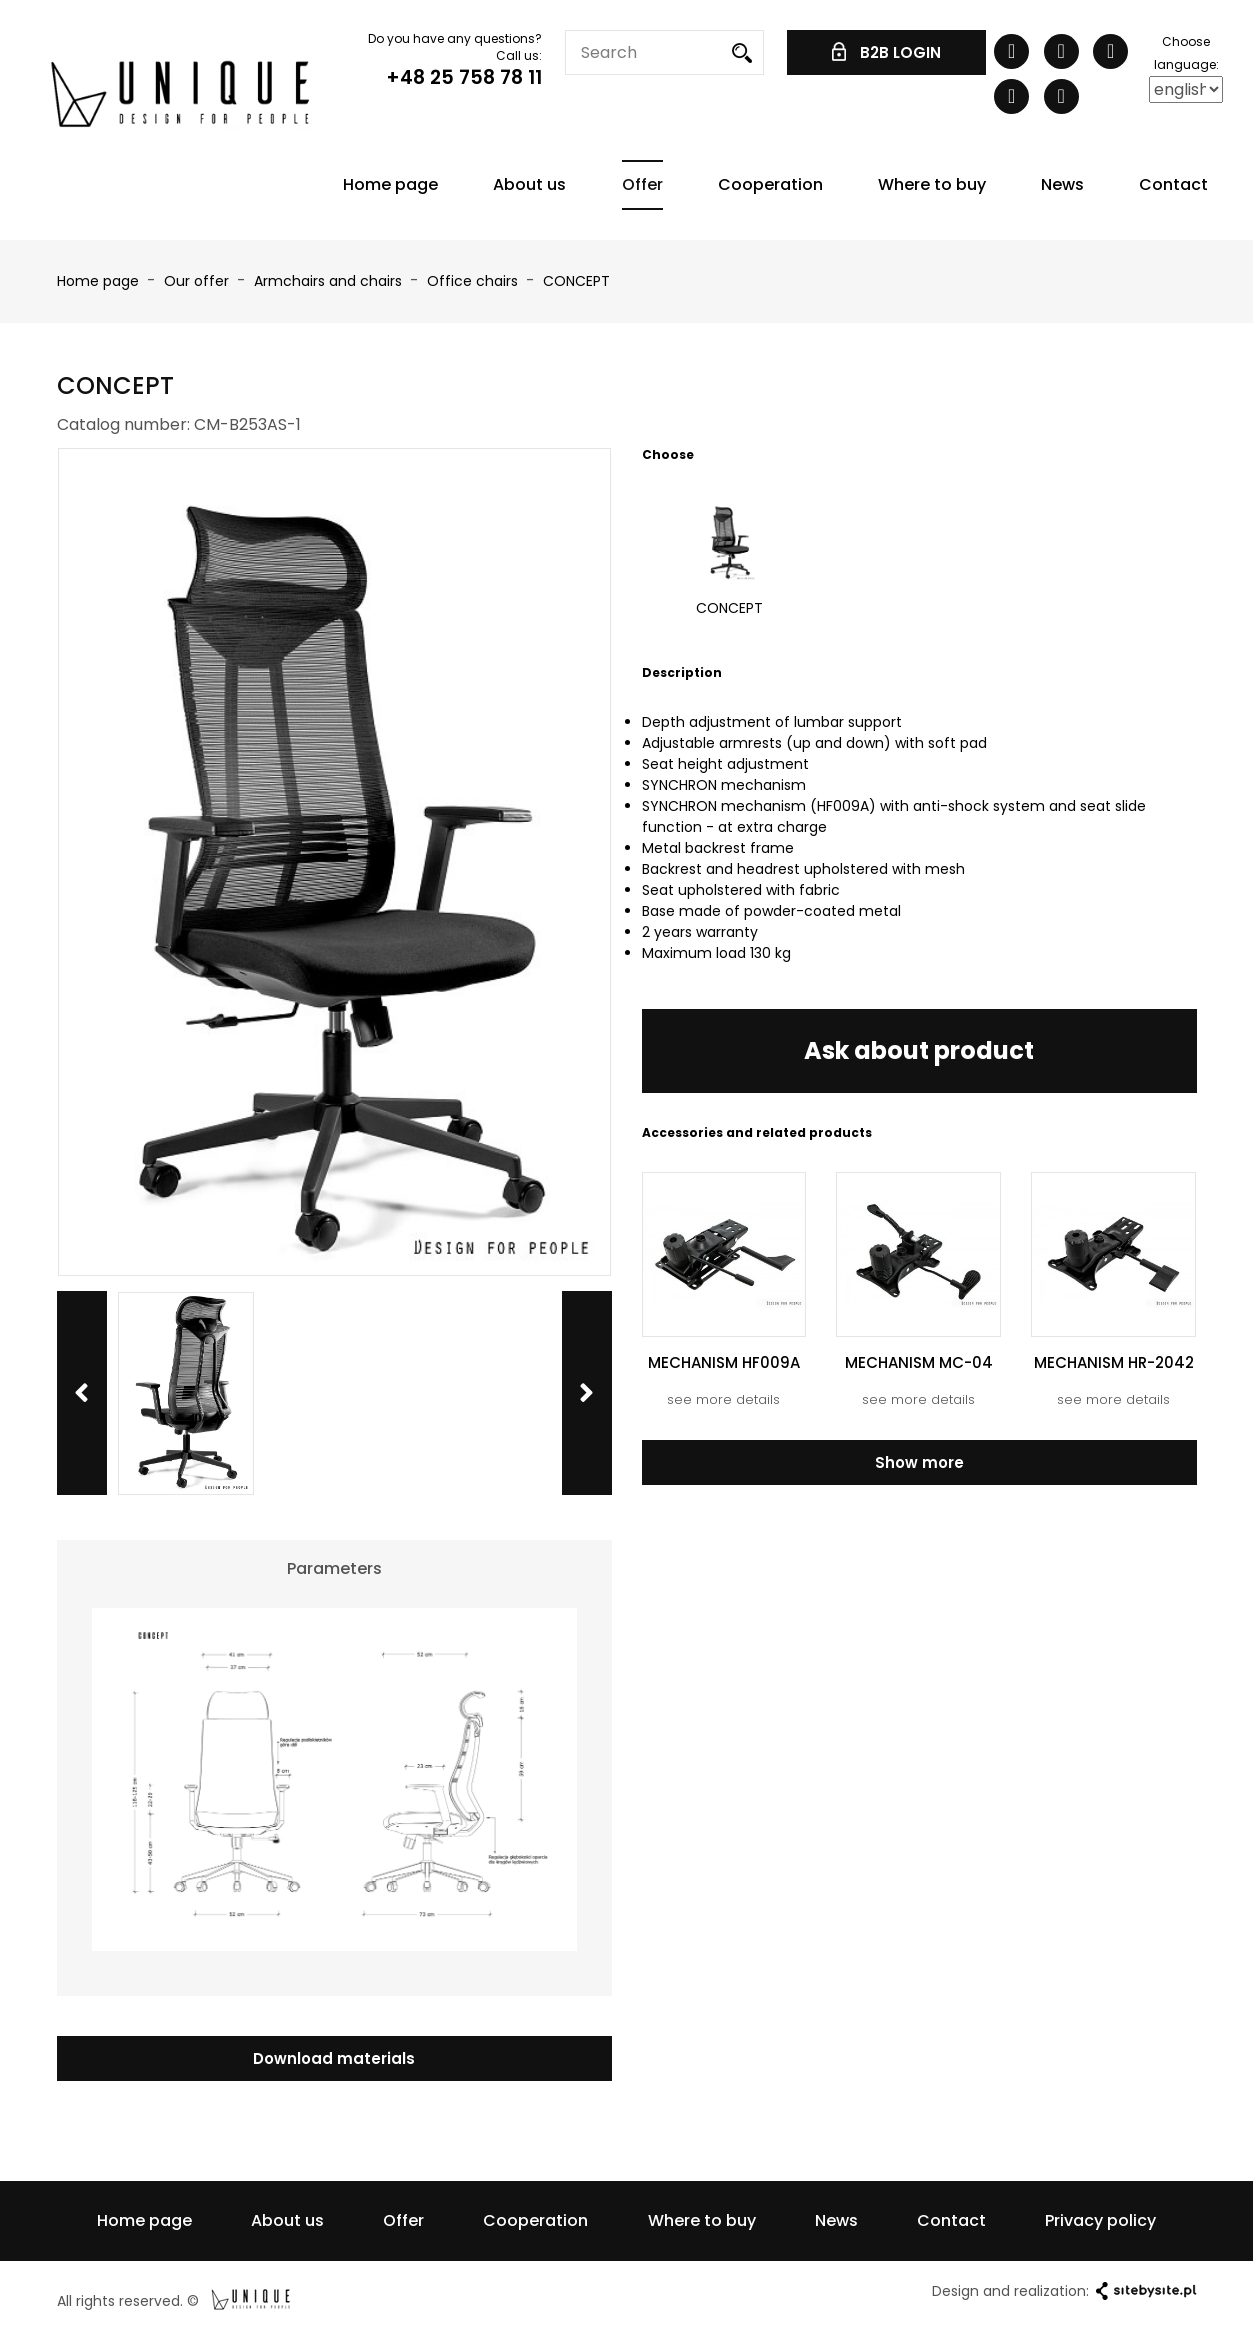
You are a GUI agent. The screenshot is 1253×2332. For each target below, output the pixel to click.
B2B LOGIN (886, 52)
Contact (1173, 184)
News (1062, 184)
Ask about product (919, 1050)
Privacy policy (1100, 2220)
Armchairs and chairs (330, 281)
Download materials (334, 2058)
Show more (919, 1462)
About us (529, 184)
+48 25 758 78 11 (464, 77)
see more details (723, 1399)
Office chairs (474, 281)
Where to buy (932, 184)
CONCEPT (576, 281)
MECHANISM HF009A (724, 1362)
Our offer (198, 281)
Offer (642, 184)
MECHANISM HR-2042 (1114, 1362)
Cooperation (770, 184)
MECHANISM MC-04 (919, 1362)
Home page (390, 184)
